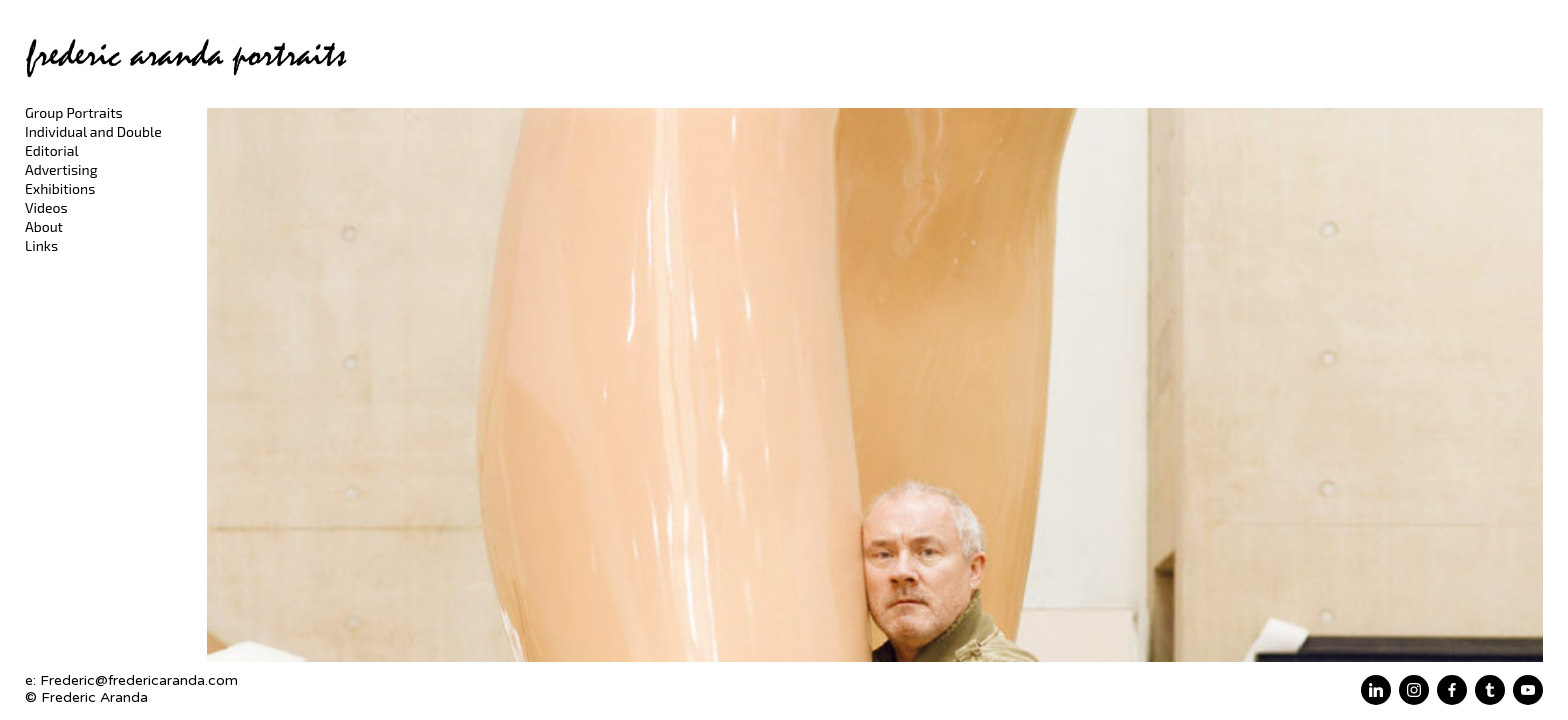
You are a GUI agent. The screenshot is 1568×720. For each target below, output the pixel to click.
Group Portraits (74, 112)
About (44, 226)
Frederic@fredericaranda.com (139, 680)
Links (41, 245)
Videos (46, 207)
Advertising (61, 169)
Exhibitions (60, 188)
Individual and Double (93, 131)
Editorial (52, 150)
